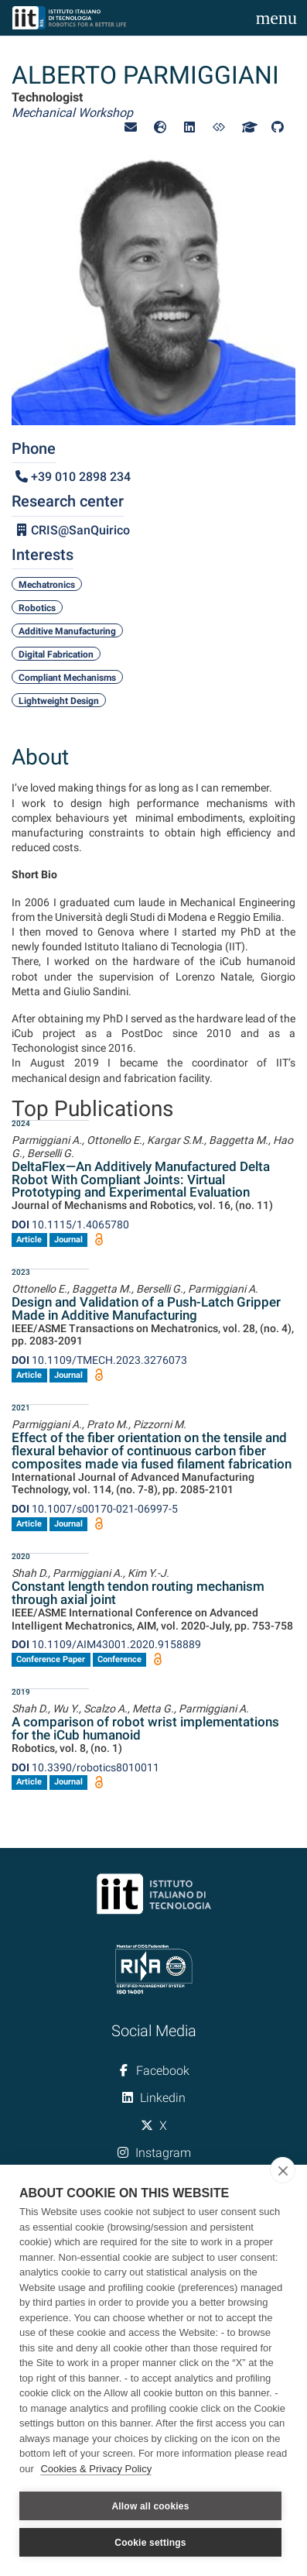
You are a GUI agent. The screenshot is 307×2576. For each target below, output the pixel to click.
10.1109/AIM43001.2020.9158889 (106, 1644)
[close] (282, 2170)
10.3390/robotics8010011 (85, 1767)
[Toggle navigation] (276, 18)
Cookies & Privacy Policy (96, 2469)
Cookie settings (150, 2542)
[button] (130, 127)
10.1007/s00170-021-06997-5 (95, 1509)
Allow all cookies (150, 2506)
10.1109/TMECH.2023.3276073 (99, 1360)
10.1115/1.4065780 (70, 1224)
